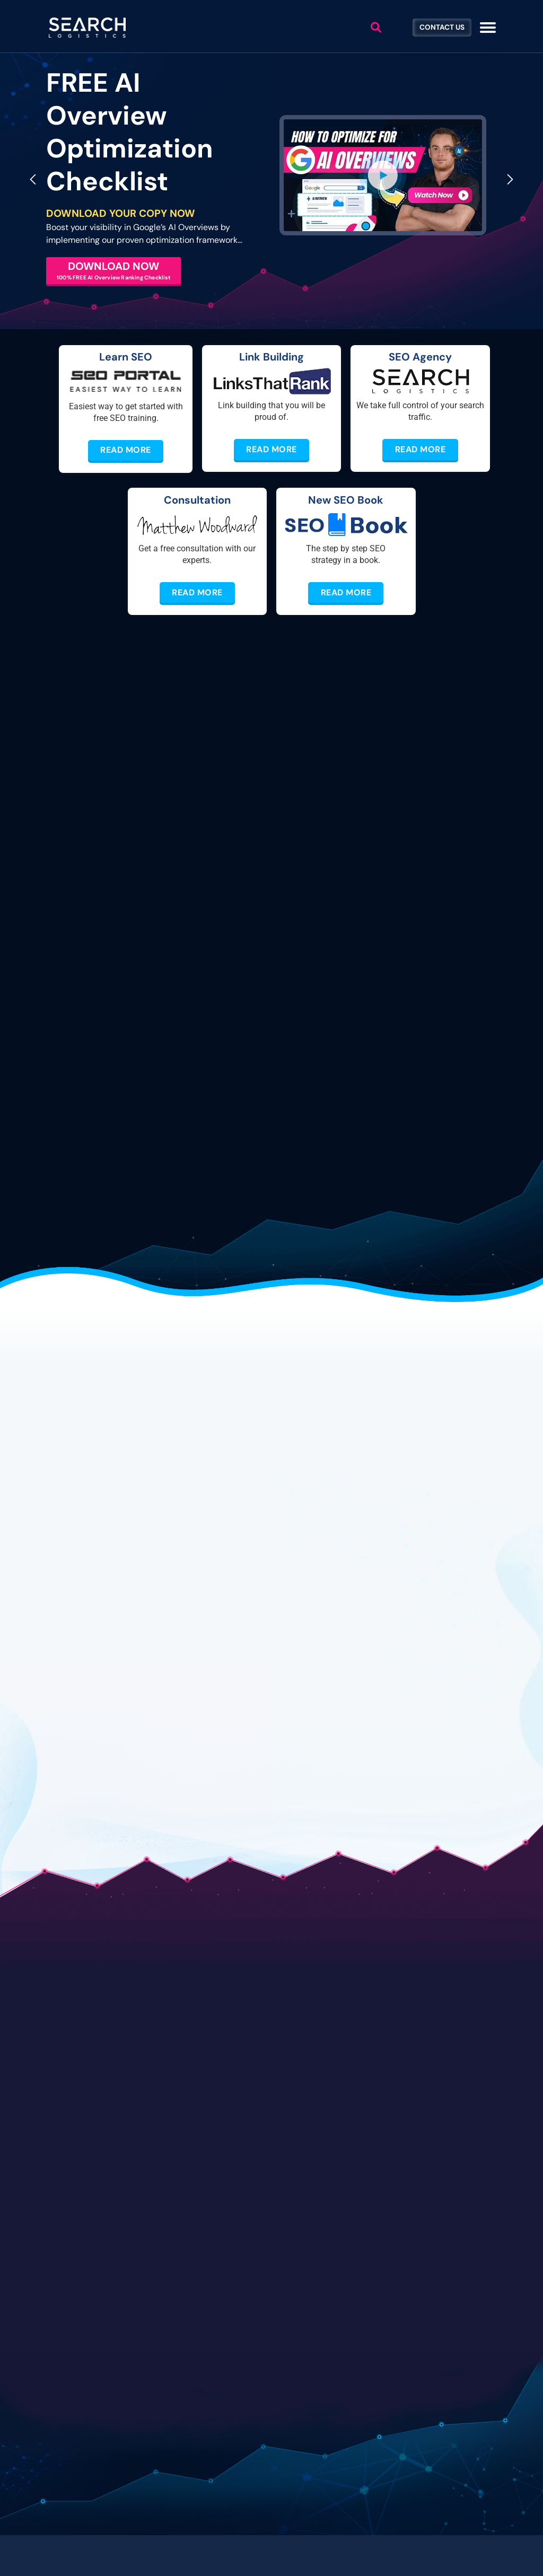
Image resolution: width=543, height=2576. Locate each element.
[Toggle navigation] (487, 27)
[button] (383, 175)
